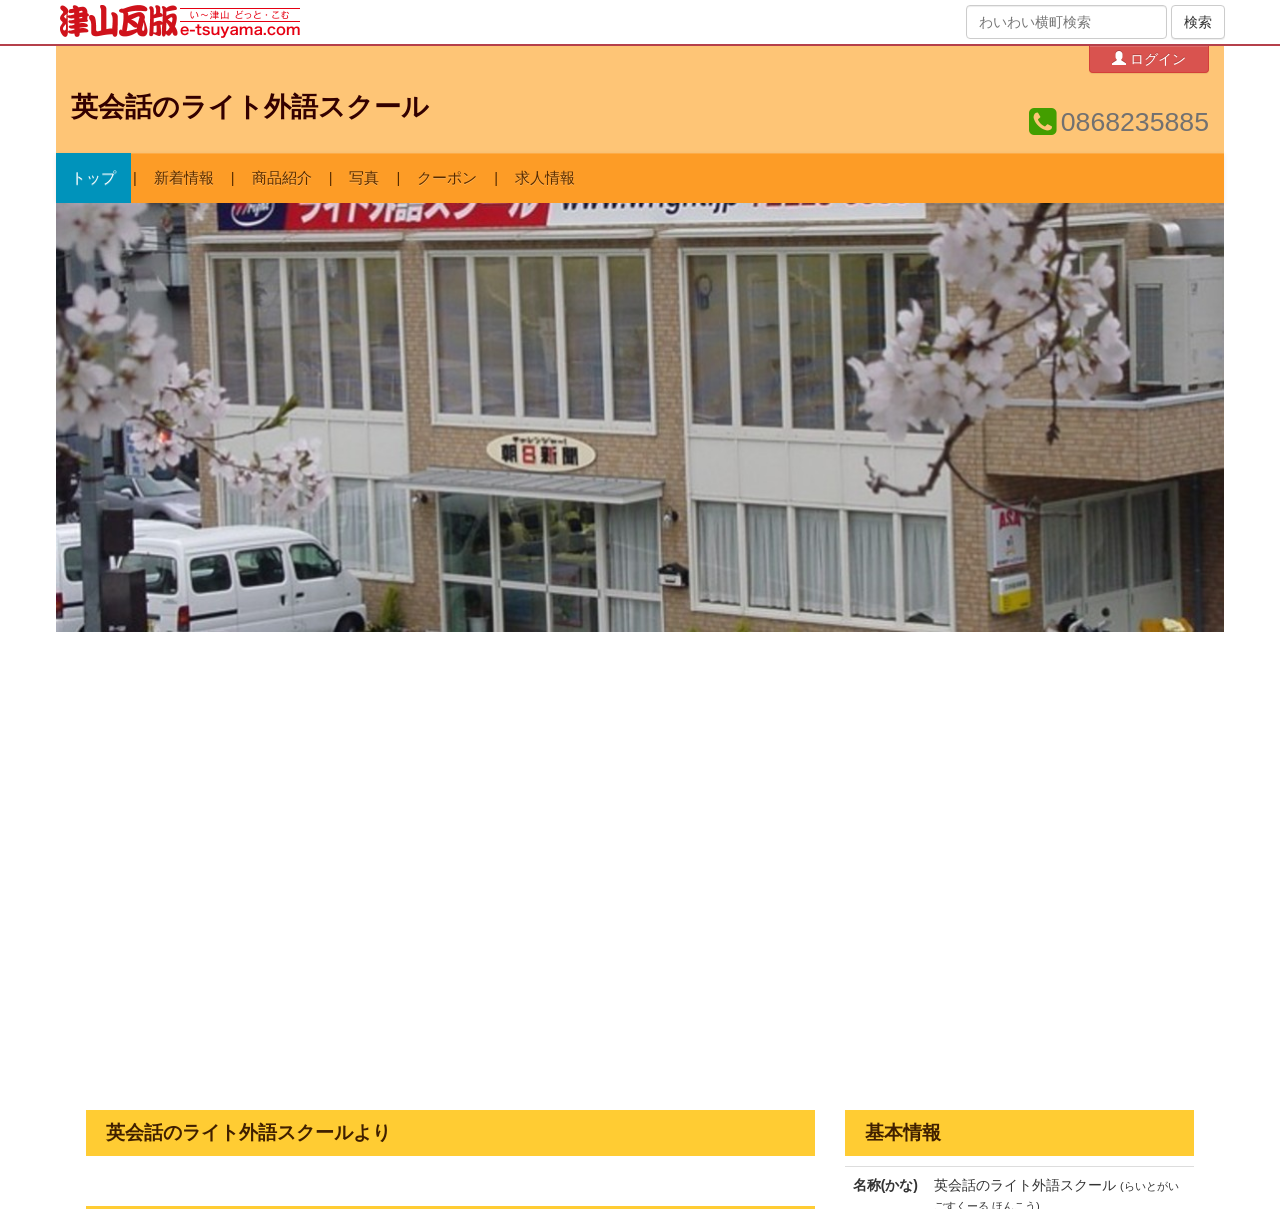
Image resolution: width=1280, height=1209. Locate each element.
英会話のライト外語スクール (250, 107)
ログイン (1149, 58)
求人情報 (545, 178)
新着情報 (184, 178)
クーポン (447, 178)
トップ (93, 178)
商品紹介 (282, 178)
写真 (364, 178)
